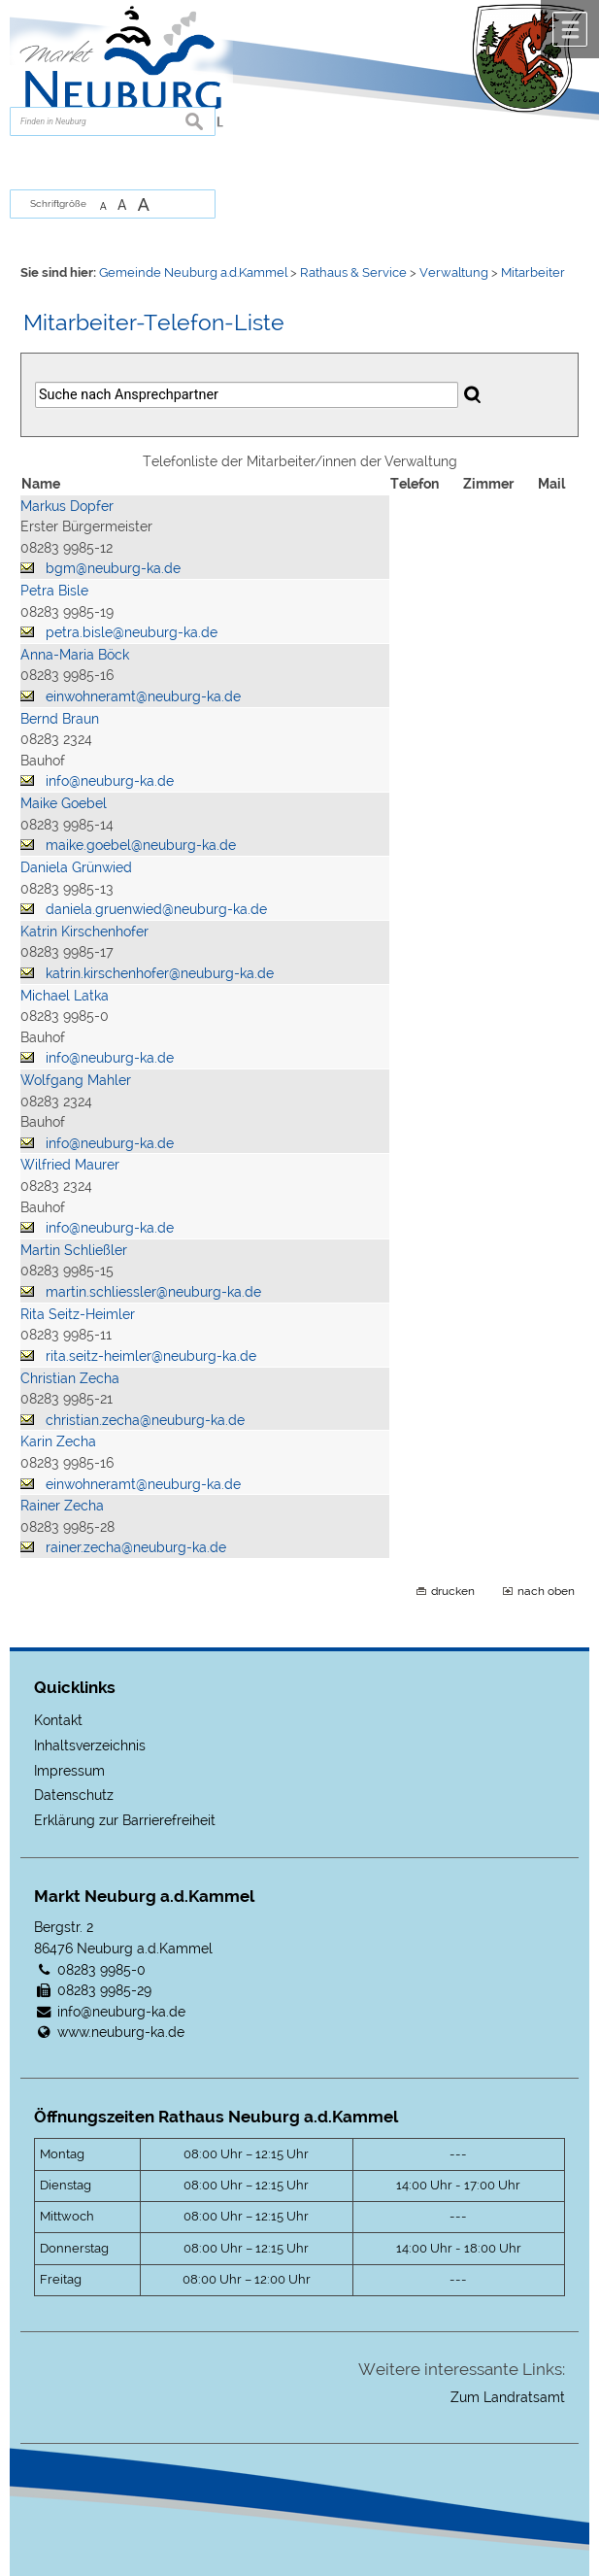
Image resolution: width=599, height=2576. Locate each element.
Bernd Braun (59, 718)
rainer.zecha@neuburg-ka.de (136, 1547)
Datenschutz (74, 1794)
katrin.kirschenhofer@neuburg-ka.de (160, 973)
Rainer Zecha (62, 1505)
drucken (453, 1591)
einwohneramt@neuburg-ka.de (143, 696)
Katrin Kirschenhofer (84, 931)
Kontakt (58, 1720)
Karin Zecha (58, 1441)
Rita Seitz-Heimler (77, 1313)
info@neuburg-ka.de (110, 780)
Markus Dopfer (67, 505)
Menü (569, 29)
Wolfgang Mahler (75, 1079)
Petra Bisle (54, 590)
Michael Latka (64, 995)
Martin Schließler (73, 1249)
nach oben (546, 1591)
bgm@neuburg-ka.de (113, 567)
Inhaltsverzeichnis (90, 1745)
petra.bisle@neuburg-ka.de (131, 632)
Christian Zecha (69, 1378)
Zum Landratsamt (507, 2397)
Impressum (69, 1770)
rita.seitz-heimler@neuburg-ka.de (151, 1355)
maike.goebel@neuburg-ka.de (141, 844)
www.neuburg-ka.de (120, 2031)
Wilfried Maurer (69, 1164)
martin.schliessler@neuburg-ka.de (153, 1291)
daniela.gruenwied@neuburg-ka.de (156, 908)
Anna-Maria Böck (74, 654)
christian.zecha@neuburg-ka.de (145, 1419)
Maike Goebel (63, 803)
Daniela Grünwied (76, 867)
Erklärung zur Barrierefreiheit (125, 1820)
